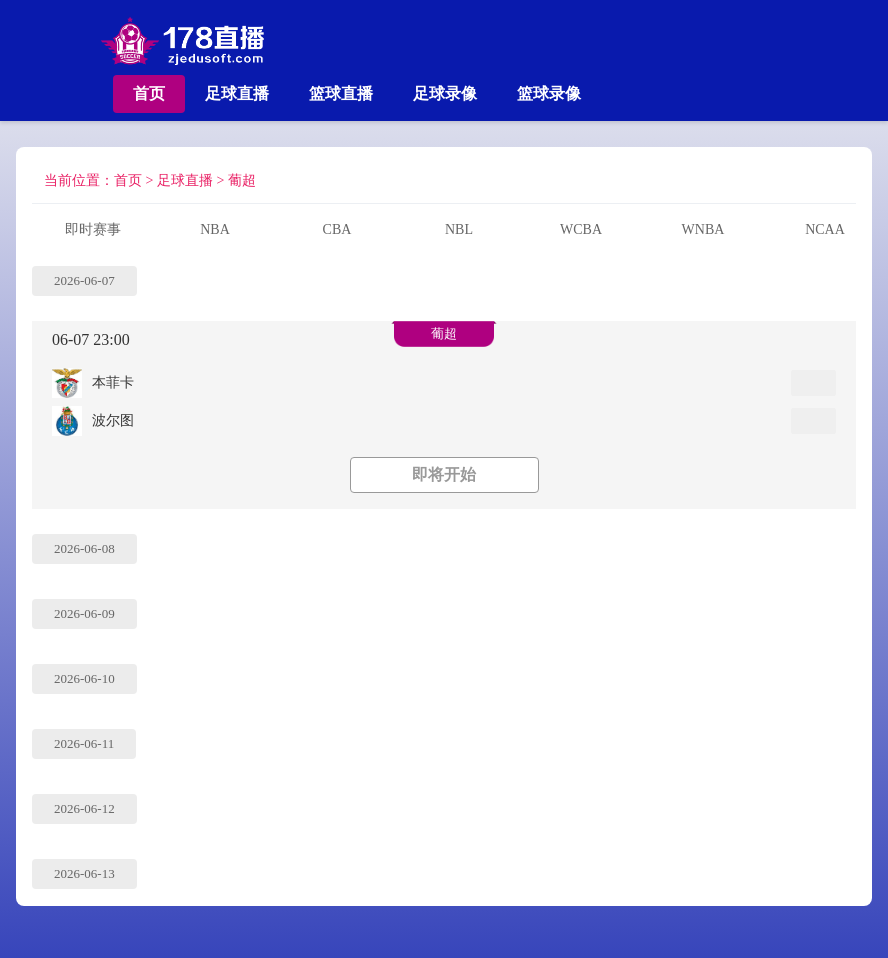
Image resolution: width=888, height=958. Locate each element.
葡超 (242, 180)
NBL (459, 229)
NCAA (825, 229)
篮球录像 (549, 93)
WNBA (703, 229)
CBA (337, 229)
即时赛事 (93, 229)
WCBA (581, 229)
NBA (215, 229)
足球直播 (237, 93)
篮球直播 (341, 93)
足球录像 (445, 93)
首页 (149, 93)
